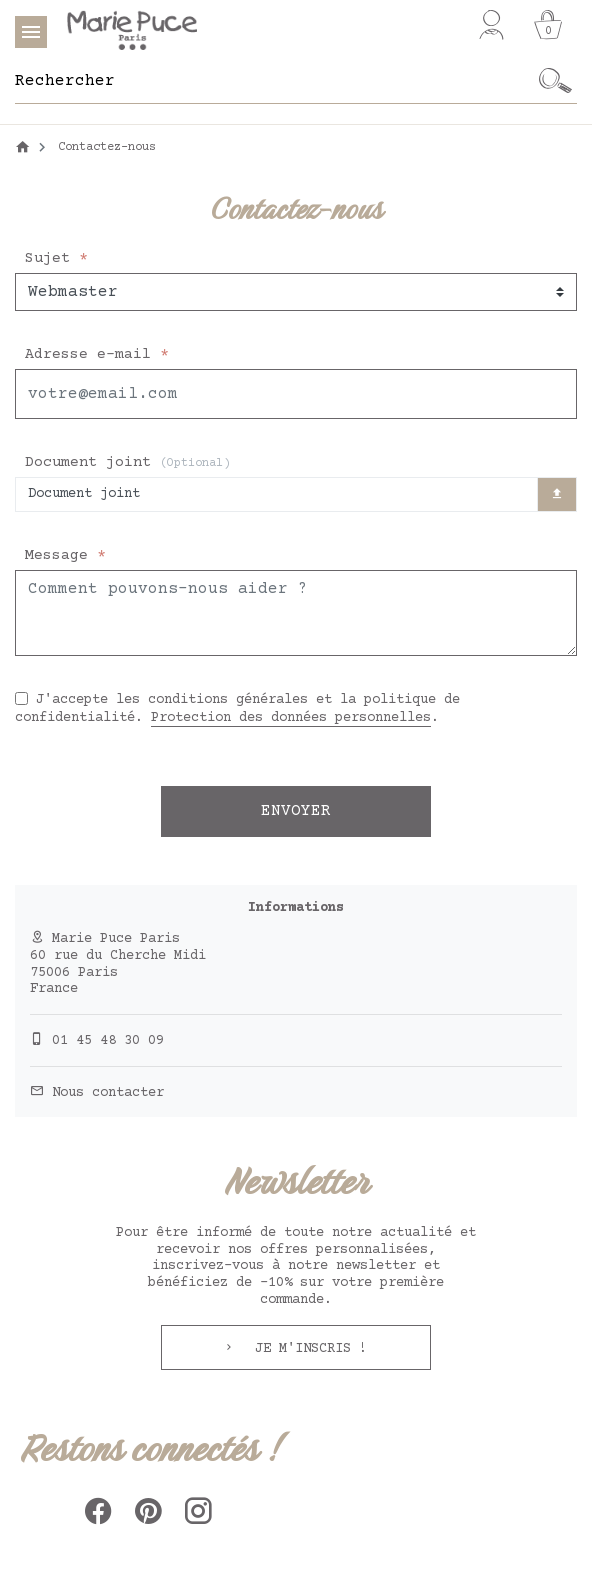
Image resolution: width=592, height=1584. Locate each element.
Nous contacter (108, 1093)
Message (61, 555)
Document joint (127, 462)
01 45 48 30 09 (108, 1041)
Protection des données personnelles (291, 718)
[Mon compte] (491, 25)
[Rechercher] (275, 81)
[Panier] (548, 25)
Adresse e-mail (92, 354)
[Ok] (556, 81)
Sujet (52, 258)
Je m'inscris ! (307, 1349)
